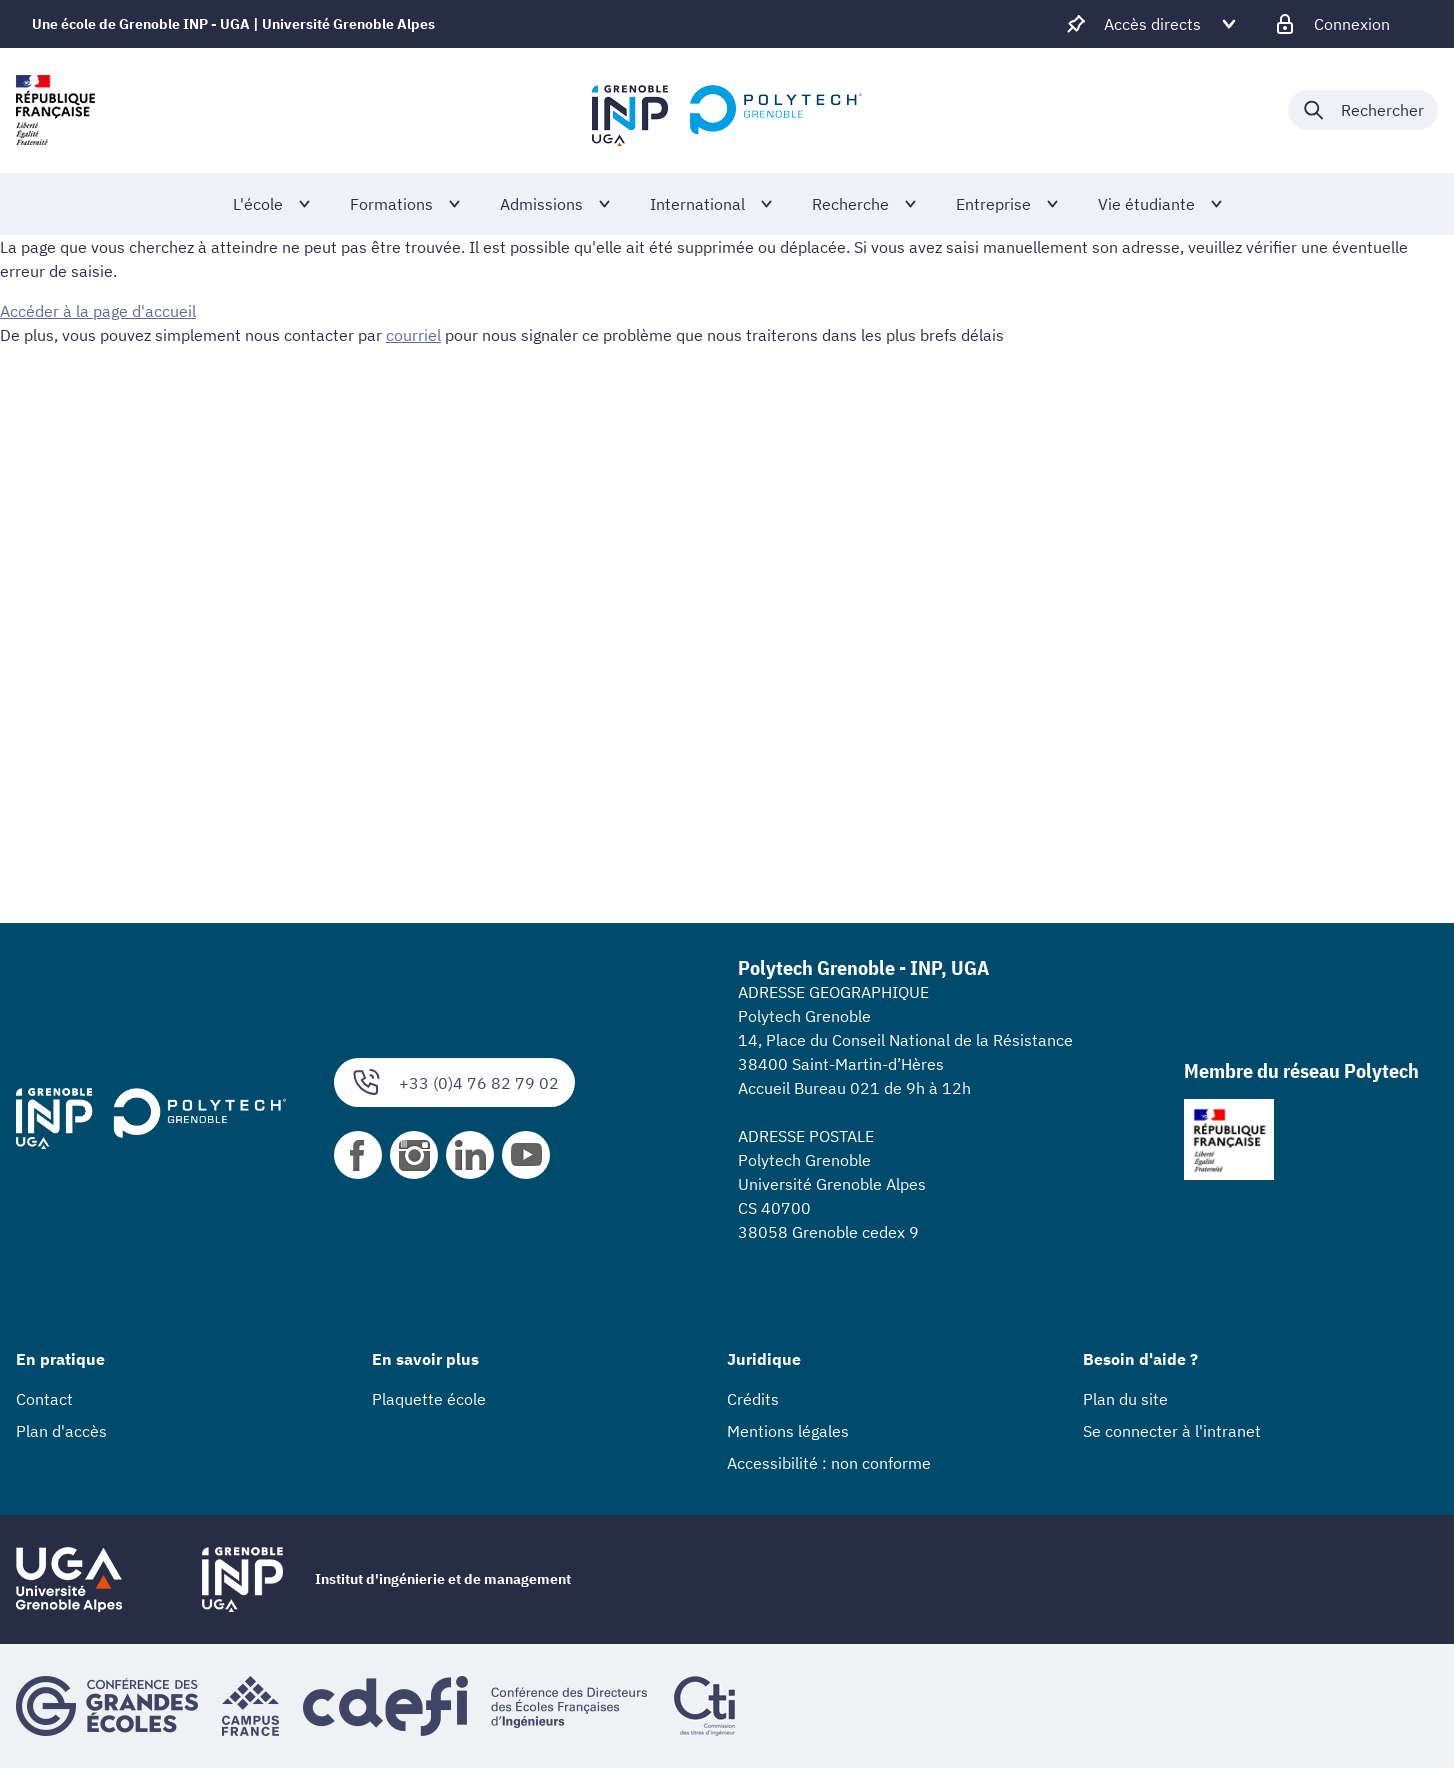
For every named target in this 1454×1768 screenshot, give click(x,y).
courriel (413, 335)
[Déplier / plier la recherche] (1363, 110)
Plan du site (1125, 1399)
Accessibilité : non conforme (829, 1463)
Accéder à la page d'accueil (98, 311)
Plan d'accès (61, 1431)
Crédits (753, 1399)
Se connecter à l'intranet (1172, 1431)
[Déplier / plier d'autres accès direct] (1152, 24)
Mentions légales (788, 1431)
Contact (44, 1399)
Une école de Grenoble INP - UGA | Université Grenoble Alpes (233, 24)
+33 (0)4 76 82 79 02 (454, 1082)
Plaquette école (429, 1399)
